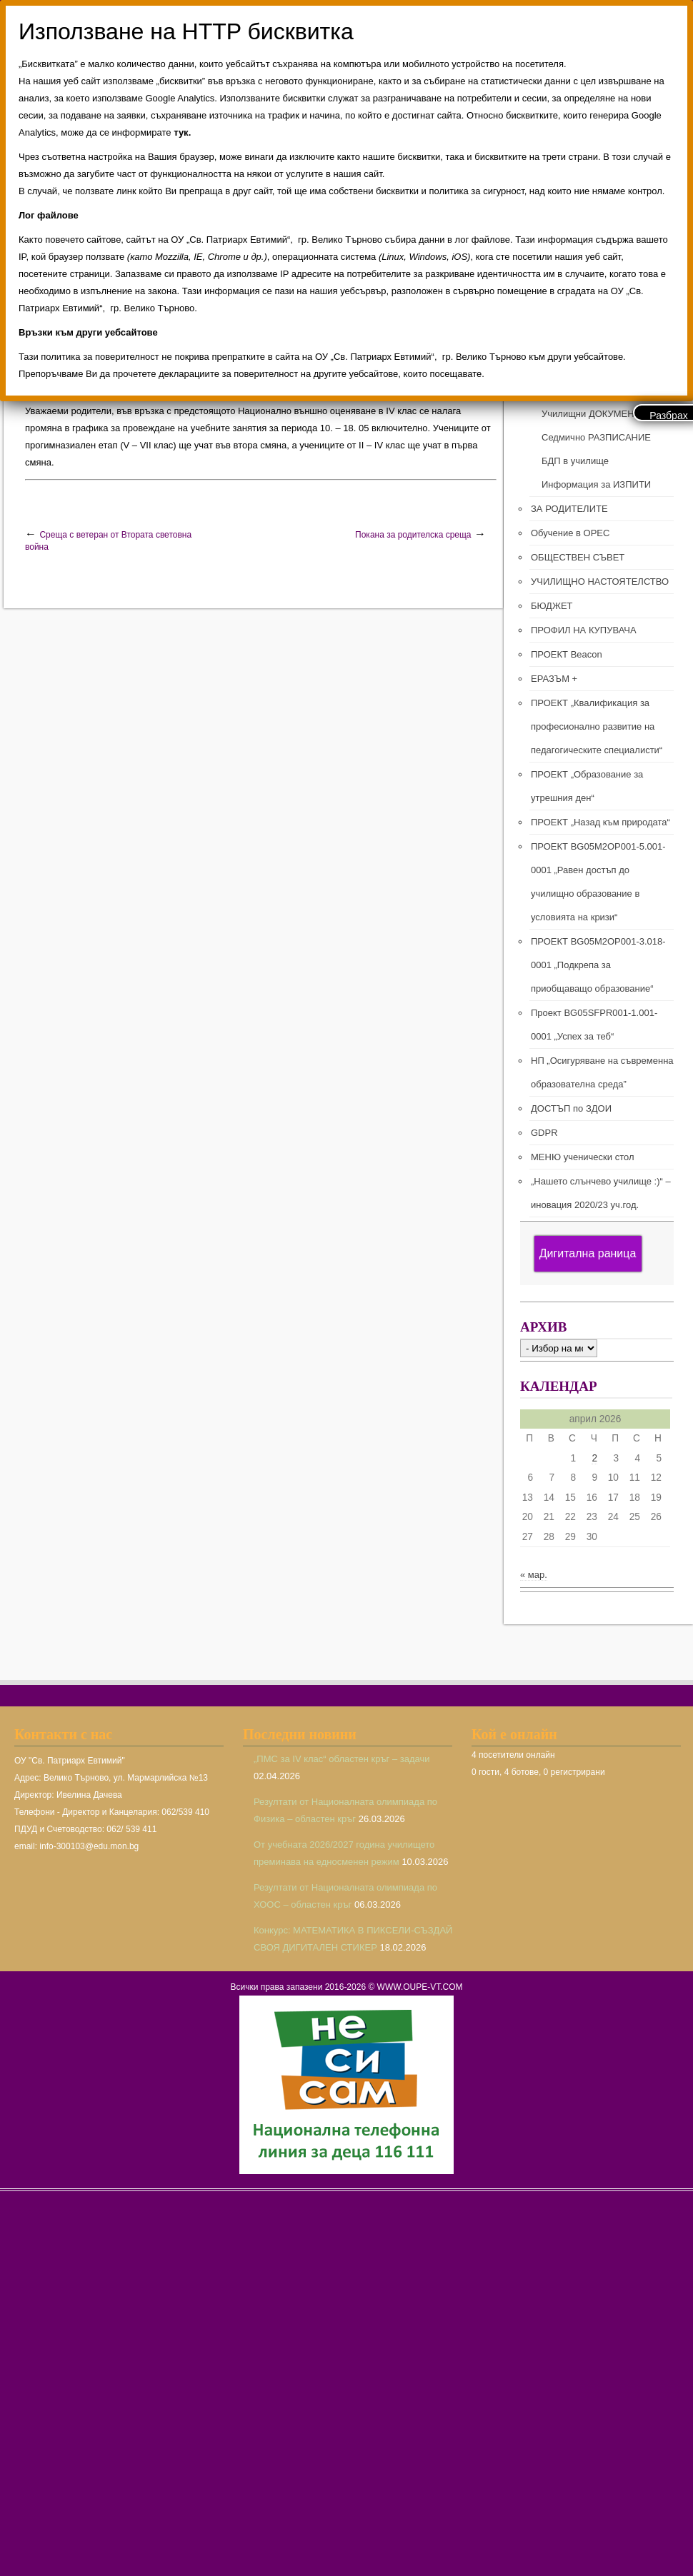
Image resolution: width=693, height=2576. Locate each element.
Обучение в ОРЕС (570, 533)
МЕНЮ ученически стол (582, 1157)
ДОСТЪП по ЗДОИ (571, 1108)
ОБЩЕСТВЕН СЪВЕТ (577, 557)
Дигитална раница (588, 1253)
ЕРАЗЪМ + (554, 678)
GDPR (544, 1132)
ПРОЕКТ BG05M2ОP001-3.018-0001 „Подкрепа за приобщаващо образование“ (598, 965)
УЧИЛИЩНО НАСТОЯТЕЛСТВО (600, 581)
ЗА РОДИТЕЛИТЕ (569, 508)
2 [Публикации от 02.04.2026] (594, 1458)
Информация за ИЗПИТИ (596, 484)
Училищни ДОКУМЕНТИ (594, 413)
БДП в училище (575, 461)
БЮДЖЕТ (552, 605)
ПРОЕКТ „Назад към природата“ (600, 822)
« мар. (533, 1574)
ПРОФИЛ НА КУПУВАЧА (584, 630)
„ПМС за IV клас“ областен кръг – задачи (342, 1759)
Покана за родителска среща (413, 535)
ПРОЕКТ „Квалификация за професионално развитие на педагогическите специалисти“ (596, 726)
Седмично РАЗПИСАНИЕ (596, 437)
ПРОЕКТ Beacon (566, 654)
